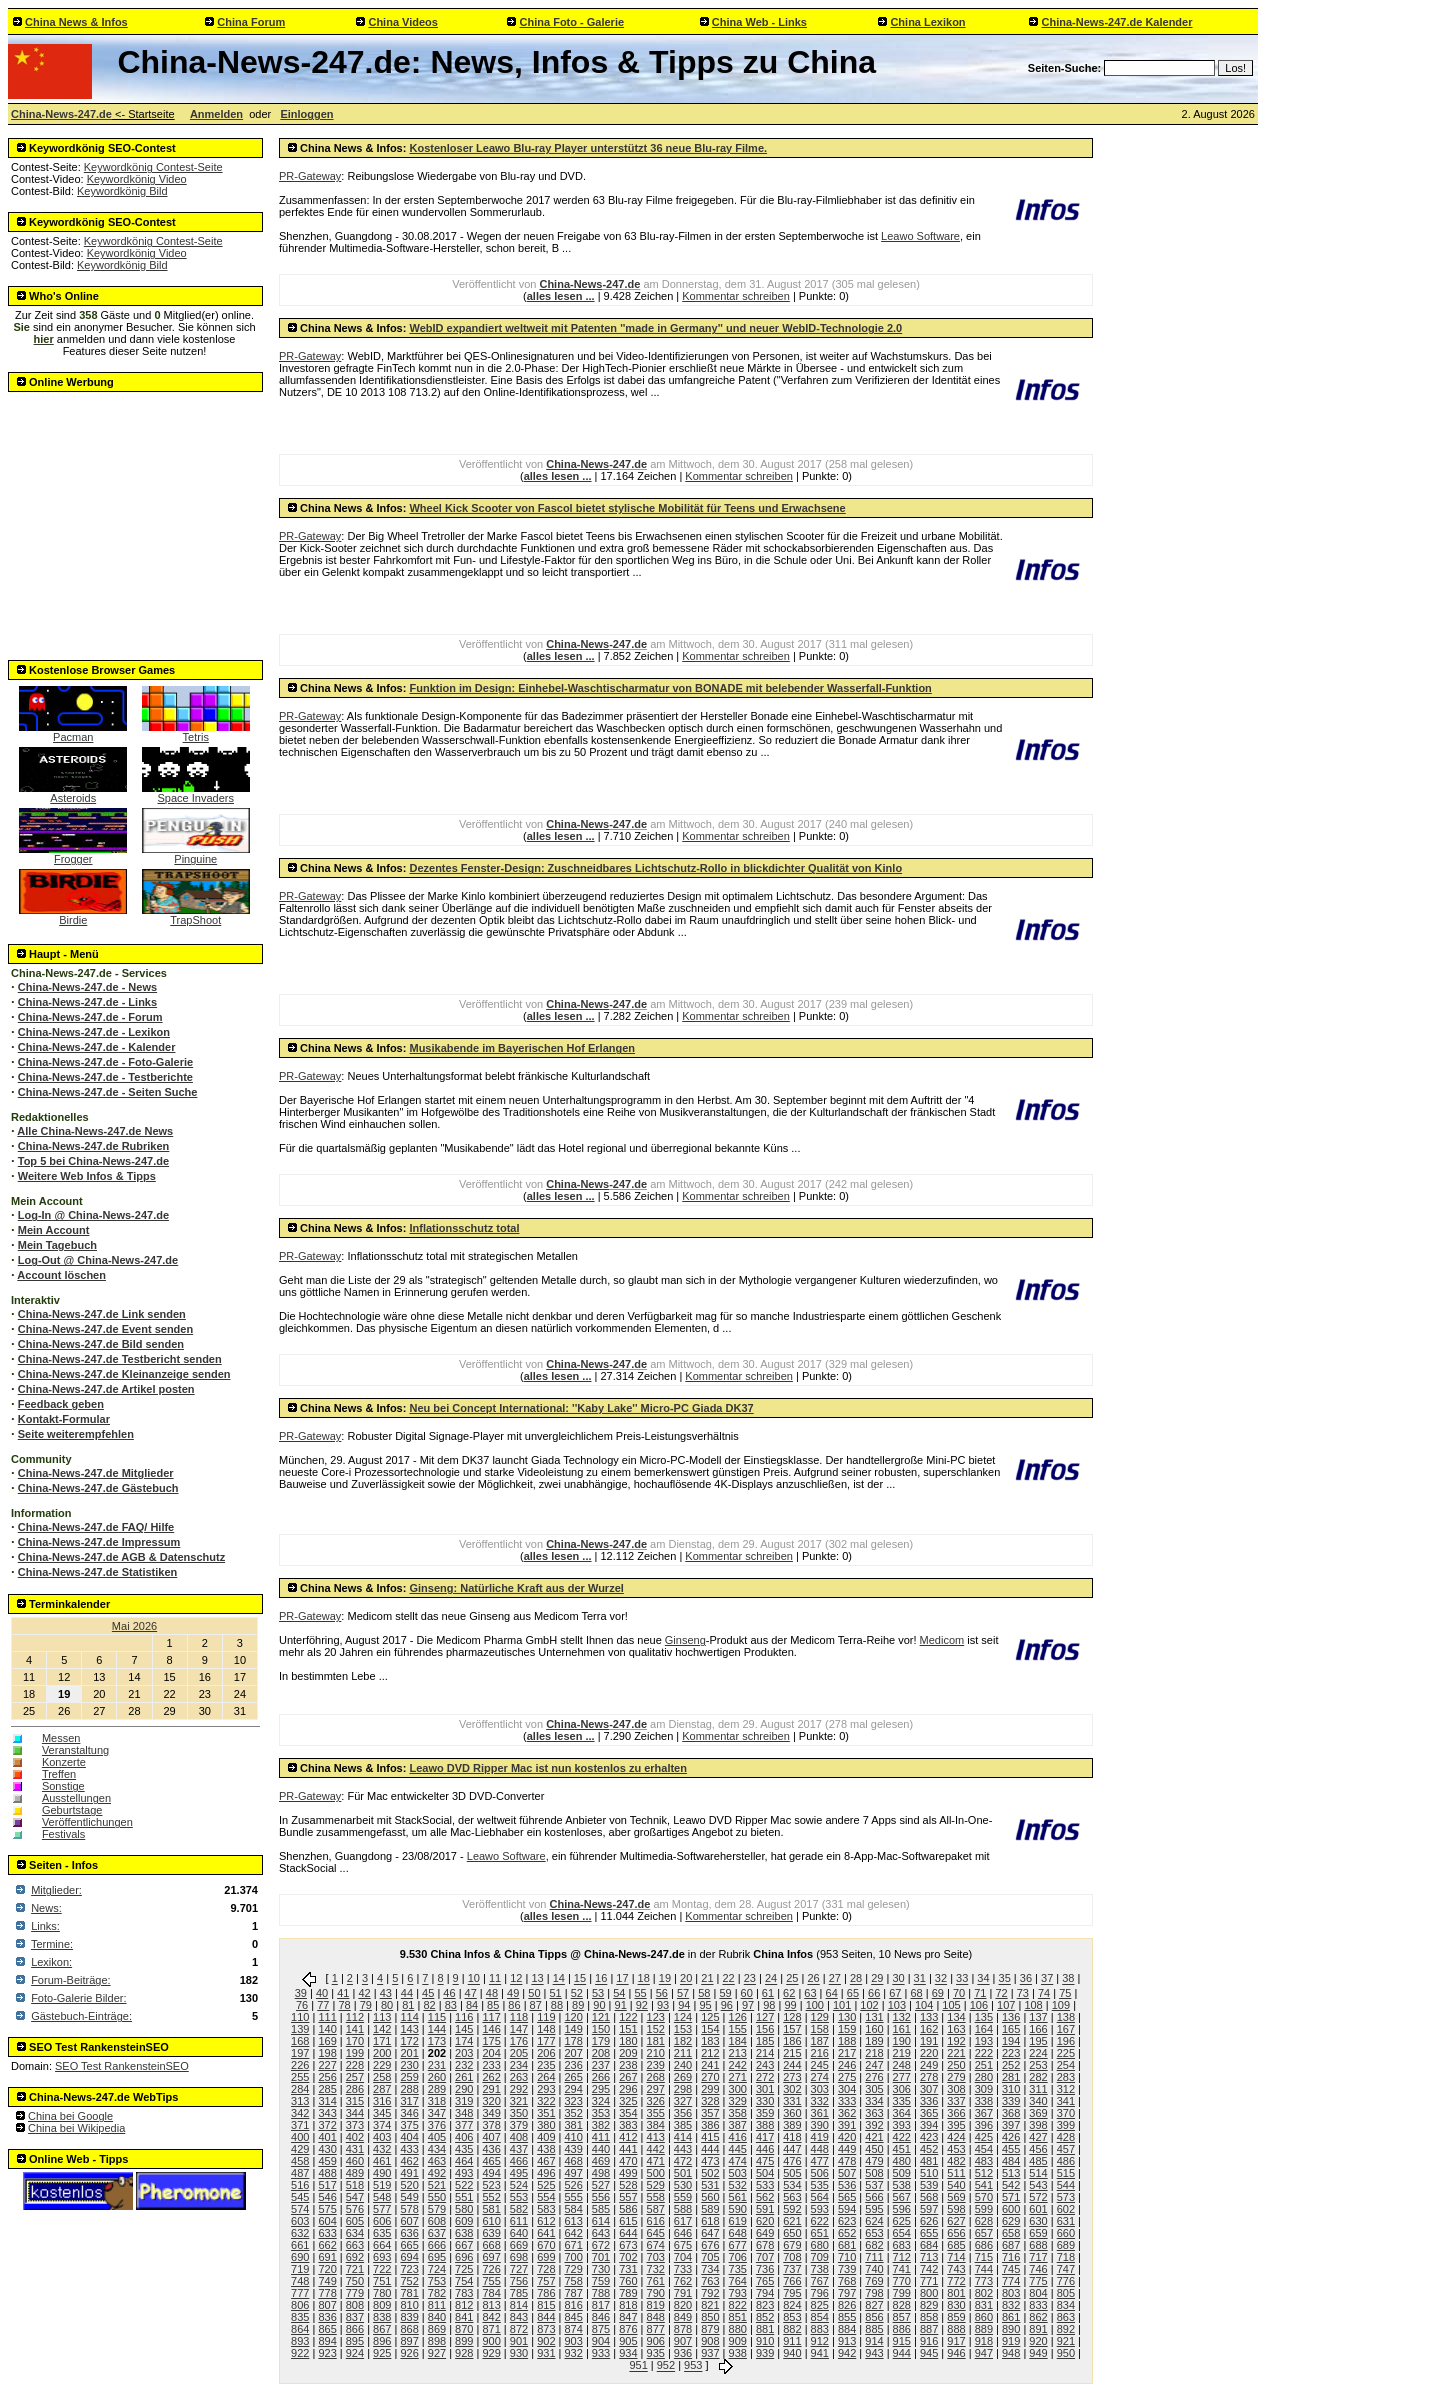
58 (704, 1993)
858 (929, 2317)
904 (601, 2341)
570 (984, 2197)
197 (300, 2053)
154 (710, 2029)
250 (956, 2065)
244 (792, 2065)
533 (765, 2185)
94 (684, 2005)
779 (355, 2293)
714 (956, 2257)
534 (792, 2185)
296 (628, 2089)
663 (355, 2245)
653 (874, 2233)
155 (738, 2029)
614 (601, 2221)
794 (765, 2293)
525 (546, 2185)
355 (656, 2113)
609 (464, 2221)
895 (355, 2341)
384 (656, 2125)
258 (382, 2077)
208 (601, 2053)
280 (984, 2077)
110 (300, 2017)
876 (628, 2329)
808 (355, 2305)
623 (847, 2221)
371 (300, 2125)
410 (573, 2137)
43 (386, 1993)
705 (710, 2257)
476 (792, 2161)
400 (300, 2137)
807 (327, 2305)
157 (792, 2029)
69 (938, 1993)
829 (929, 2305)
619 (738, 2221)
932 (573, 2353)
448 (820, 2149)
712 (902, 2257)
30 (898, 1979)
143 (409, 2029)
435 (464, 2149)
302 (792, 2089)
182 (683, 2041)
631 (1066, 2221)
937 (710, 2353)
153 (683, 2029)
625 (902, 2221)
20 (686, 1979)
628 (984, 2221)
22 (729, 1979)
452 (929, 2149)
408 (519, 2137)
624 (874, 2221)
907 (683, 2341)
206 (546, 2053)
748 (300, 2281)
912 (820, 2341)
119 (546, 2017)
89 (578, 2005)
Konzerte (64, 1762)
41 (343, 1993)
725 (464, 2269)
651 (820, 2233)
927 (437, 2353)
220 (929, 2053)
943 (874, 2353)
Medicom (942, 1640)
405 (437, 2137)
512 (984, 2173)
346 (409, 2113)
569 (956, 2197)
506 (820, 2173)
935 (656, 2353)
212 (710, 2053)
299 (710, 2089)
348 (464, 2113)
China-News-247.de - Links (87, 1002)
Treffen (59, 1774)
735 (738, 2269)
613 (573, 2221)
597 (929, 2209)
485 (1038, 2161)
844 (546, 2317)
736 (765, 2269)
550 (437, 2197)
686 (984, 2245)
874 (573, 2329)
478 (847, 2161)
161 (902, 2029)
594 (847, 2209)
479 (874, 2161)
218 (874, 2053)
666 (437, 2245)
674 (656, 2245)
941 (820, 2353)
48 (492, 1993)
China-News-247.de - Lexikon (94, 1032)
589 (710, 2209)
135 (984, 2017)
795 (792, 2293)
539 (929, 2185)
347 (437, 2113)
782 (437, 2293)
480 (902, 2161)
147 (519, 2029)
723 (409, 2269)
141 (355, 2029)
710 (847, 2257)
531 (710, 2185)
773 (984, 2281)
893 (300, 2341)
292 (519, 2089)
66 (874, 1993)
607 (409, 2221)
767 (820, 2281)
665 (409, 2245)
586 (628, 2209)
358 (738, 2113)
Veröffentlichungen (87, 1822)
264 (546, 2077)
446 (765, 2149)
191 (929, 2041)
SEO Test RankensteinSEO (122, 2066)
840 (437, 2317)
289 (437, 2089)
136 (1011, 2017)
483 (984, 2161)
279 (956, 2077)
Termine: (52, 1944)
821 (710, 2305)
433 (409, 2149)
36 (1026, 1979)
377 (464, 2125)
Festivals (63, 1834)
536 (847, 2185)
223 (1011, 2053)
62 (789, 1993)
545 (300, 2197)
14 (559, 1979)
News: (46, 1908)
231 (437, 2065)
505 (792, 2173)
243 (765, 2065)
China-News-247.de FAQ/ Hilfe (96, 1527)
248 (902, 2065)
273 (792, 2077)
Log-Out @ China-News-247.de (98, 1260)
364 (902, 2113)
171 (382, 2041)
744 (984, 2269)
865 (327, 2329)
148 (546, 2029)
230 (409, 2065)
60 (747, 1993)
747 (1066, 2269)
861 (1011, 2317)
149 (573, 2029)
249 (929, 2065)
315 (355, 2101)
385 (683, 2125)
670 (546, 2245)
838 (382, 2317)
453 (956, 2149)
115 (437, 2017)
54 (619, 1993)
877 (656, 2329)
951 (638, 2366)
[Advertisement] (136, 520)
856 (874, 2317)
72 (1001, 1993)
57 (683, 1993)
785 (519, 2293)
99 (790, 2005)
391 (847, 2125)
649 (765, 2233)
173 (437, 2041)
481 (929, 2161)
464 (464, 2161)
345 (382, 2113)
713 (929, 2257)
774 (1011, 2281)
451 (902, 2149)
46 (449, 1993)
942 (847, 2353)
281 (1011, 2077)
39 (301, 1993)
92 (642, 2005)
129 (820, 2017)
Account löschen (61, 1275)
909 (738, 2341)
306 (902, 2089)
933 (601, 2353)
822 (738, 2305)
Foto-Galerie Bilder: (78, 1998)
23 (750, 1979)
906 (656, 2341)
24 (771, 1979)
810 (409, 2305)
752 (409, 2281)
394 (929, 2125)
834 (1066, 2305)
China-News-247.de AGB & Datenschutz (121, 1557)
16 (601, 1979)
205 (519, 2053)
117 (491, 2017)
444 (710, 2149)
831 (984, 2305)
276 (874, 2077)
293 (546, 2089)
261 (464, 2077)
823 (765, 2305)
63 (810, 1993)
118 (519, 2017)
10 (474, 1979)
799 (902, 2293)
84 (472, 2005)
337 (956, 2101)
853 (792, 2317)
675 (683, 2245)
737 (792, 2269)
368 (1011, 2113)
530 (683, 2185)
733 (683, 2269)
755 (491, 2281)
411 (601, 2137)
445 (738, 2149)
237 (601, 2065)
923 (327, 2353)
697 (491, 2257)
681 (847, 2245)
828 (902, 2305)
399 (1066, 2125)
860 (984, 2317)
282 (1038, 2077)
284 (300, 2089)
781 (409, 2293)
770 (902, 2281)
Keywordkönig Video (137, 179)
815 (546, 2305)
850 (710, 2317)
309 (984, 2089)
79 (366, 2005)
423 (929, 2137)
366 (956, 2113)
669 (519, 2245)
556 (601, 2197)
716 (1011, 2257)
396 (984, 2125)
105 (951, 2005)
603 (300, 2221)
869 (437, 2329)
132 (902, 2017)
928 (464, 2353)
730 (601, 2269)
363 (874, 2113)
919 (1011, 2341)
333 (847, 2101)
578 (409, 2209)
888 (956, 2329)
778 (327, 2293)
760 (628, 2281)
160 (874, 2029)
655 (929, 2233)
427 (1038, 2137)
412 (628, 2137)
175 (491, 2041)
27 (835, 1979)
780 (382, 2293)
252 (1011, 2065)
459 (327, 2161)
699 (546, 2257)
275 (847, 2077)
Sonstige (63, 1786)
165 (1011, 2029)
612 (546, 2221)
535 (820, 2185)
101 (842, 2005)
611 (519, 2221)
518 (355, 2185)
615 (628, 2221)
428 (1066, 2137)
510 (929, 2173)
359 (765, 2113)
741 (902, 2269)
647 (710, 2233)
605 (355, 2221)
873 (546, 2329)
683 (902, 2245)
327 (683, 2101)
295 (601, 2089)
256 (327, 2077)
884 (847, 2329)
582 (519, 2209)
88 (557, 2005)
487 (300, 2173)
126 (738, 2017)
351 (546, 2113)
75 (1065, 1993)
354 (628, 2113)
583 (546, 2209)
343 (327, 2113)
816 (573, 2305)
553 (519, 2197)
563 (792, 2197)
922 (300, 2353)
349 (491, 2113)
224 (1038, 2053)
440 (601, 2149)
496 (546, 2173)
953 (693, 2366)
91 (621, 2005)
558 (656, 2197)
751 (382, 2281)
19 (665, 1979)
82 (429, 2005)
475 (765, 2161)
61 (768, 1993)
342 (300, 2113)
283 (1066, 2077)
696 (464, 2257)
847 (628, 2317)
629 (1011, 2221)
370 (1066, 2113)
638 (464, 2233)
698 (519, 2257)
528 (628, 2185)
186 (792, 2041)
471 (656, 2161)
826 (847, 2305)
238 (628, 2065)
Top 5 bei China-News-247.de (93, 1161)
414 (683, 2137)
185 (765, 2041)
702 (628, 2257)
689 (1066, 2245)
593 (820, 2209)
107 (1006, 2005)
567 (902, 2197)
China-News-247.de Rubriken (94, 1146)
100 (815, 2005)
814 (519, 2305)
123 (656, 2017)
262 (491, 2077)
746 (1038, 2269)
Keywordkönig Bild (122, 191)
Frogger (73, 854)
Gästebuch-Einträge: (81, 2016)
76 (302, 2005)
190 (902, 2041)
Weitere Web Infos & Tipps (87, 1176)
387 (738, 2125)
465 (491, 2161)
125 (710, 2017)
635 (382, 2233)
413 (656, 2137)
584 (573, 2209)
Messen (61, 1738)
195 (1038, 2041)
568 (929, 2197)
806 (300, 2305)
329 (738, 2101)
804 (1038, 2293)
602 (1066, 2209)
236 (573, 2065)
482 (956, 2161)
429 (300, 2149)
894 (327, 2341)
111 (327, 2017)
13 (537, 1979)
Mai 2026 (134, 1626)
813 (491, 2305)
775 (1038, 2281)
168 (300, 2041)
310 (1011, 2089)
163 (956, 2029)
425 (984, 2137)
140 (327, 2029)
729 (573, 2269)
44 (407, 1993)
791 (683, 2293)
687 (1011, 2245)
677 (738, 2245)
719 (300, 2269)
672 (601, 2245)
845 (573, 2317)
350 (519, 2113)
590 (738, 2209)
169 (327, 2041)
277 (902, 2077)
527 (601, 2185)
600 (1011, 2209)
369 (1038, 2113)
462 (409, 2161)
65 (853, 1993)
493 (464, 2173)
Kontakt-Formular (64, 1419)
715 (984, 2257)
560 (710, 2197)
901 (519, 2341)
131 (874, 2017)
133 (929, 2017)
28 (856, 1979)
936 (683, 2353)
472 (683, 2161)
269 (683, 2077)
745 (1011, 2269)
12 (516, 1979)
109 (1061, 2005)
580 (464, 2209)
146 (491, 2029)
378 (491, 2125)
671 (573, 2245)
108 (1033, 2005)
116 (464, 2017)
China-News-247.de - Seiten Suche (108, 1092)
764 (738, 2281)
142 (382, 2029)
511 (956, 2173)
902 (546, 2341)
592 (792, 2209)
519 (382, 2185)
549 (409, 2197)
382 (601, 2125)
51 (556, 1993)
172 (409, 2041)
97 (748, 2005)
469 (601, 2161)
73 (1023, 1993)
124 (683, 2017)
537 (874, 2185)
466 (519, 2161)
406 (464, 2137)
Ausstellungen (76, 1798)
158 (820, 2029)
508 (874, 2173)
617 (683, 2221)
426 (1011, 2137)
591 (765, 2209)
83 (451, 2005)
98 (769, 2005)
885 (874, 2329)
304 (847, 2089)
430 (327, 2149)
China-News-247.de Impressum (99, 1542)
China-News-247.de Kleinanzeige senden (124, 1374)
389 (792, 2125)
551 (464, 2197)
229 (382, 2065)
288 (409, 2089)
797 (847, 2293)
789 (628, 2293)
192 (956, 2041)
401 (327, 2137)
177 (546, 2041)
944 (902, 2353)
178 (573, 2041)
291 (491, 2089)
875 (601, 2329)
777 (300, 2293)
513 (1011, 2173)
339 (1011, 2101)
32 (941, 1979)
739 (847, 2269)
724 (437, 2269)
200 (382, 2053)
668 (491, 2245)
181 (656, 2041)
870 (464, 2329)
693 (382, 2257)
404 (409, 2137)
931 (546, 2353)
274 (820, 2077)
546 (327, 2197)
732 (656, 2269)
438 (546, 2149)
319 (464, 2101)
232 (464, 2065)
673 (628, 2245)
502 (710, 2173)
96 (727, 2005)
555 (573, 2197)
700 (573, 2257)
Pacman (73, 732)
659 (1038, 2233)
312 (1066, 2089)
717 (1038, 2257)
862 (1038, 2317)
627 (956, 2221)
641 (546, 2233)
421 (874, 2137)
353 (601, 2113)
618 (710, 2221)
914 (874, 2341)
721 (355, 2269)
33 (962, 1979)
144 (437, 2029)
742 (929, 2269)
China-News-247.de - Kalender (97, 1047)
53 (598, 1993)
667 (464, 2245)
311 (1038, 2089)
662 (327, 2245)
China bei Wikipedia (76, 2128)
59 (725, 1993)
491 (409, 2173)
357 (710, 2113)
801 (956, 2293)
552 (491, 2197)
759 (601, 2281)
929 (491, 2353)
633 (327, 2233)
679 (792, 2245)
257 (355, 2077)
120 (573, 2017)
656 (956, 2233)
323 (573, 2101)
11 (495, 1979)
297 (656, 2089)
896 (382, 2341)
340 (1038, 2101)
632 (300, 2233)
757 (546, 2281)
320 (491, 2101)
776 (1066, 2281)
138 (1066, 2017)
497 (573, 2173)
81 (408, 2005)
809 (382, 2305)
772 (956, 2281)
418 (792, 2137)
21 (707, 1979)
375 (409, 2125)
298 (683, 2089)
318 (437, 2101)
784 (491, 2293)
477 (820, 2161)
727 (519, 2269)
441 (628, 2149)
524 (519, 2185)
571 (1011, 2197)
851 (738, 2317)
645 (656, 2233)
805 (1066, 2293)
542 (1011, 2185)
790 (656, 2293)
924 (355, 2353)
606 (382, 2221)
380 (546, 2125)
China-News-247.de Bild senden (101, 1344)
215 (792, 2053)
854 (820, 2317)
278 (929, 2077)
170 (355, 2041)
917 (956, 2341)
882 (792, 2329)
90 (599, 2005)
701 (601, 2257)
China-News (570, 284)
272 (765, 2077)
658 (1011, 2233)
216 (820, 2053)
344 (355, 2113)
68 (916, 1993)
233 (491, 2065)
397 (1011, 2125)
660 (1066, 2233)
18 (644, 1979)
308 (956, 2089)
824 (792, 2305)
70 (959, 1993)
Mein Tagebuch (57, 1245)
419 (820, 2137)
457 (1066, 2149)
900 (491, 2341)
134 (956, 2017)
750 (355, 2281)
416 (738, 2137)
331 (792, 2101)
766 (792, 2281)
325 (628, 2101)
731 (628, 2269)
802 (984, 2293)
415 (710, 2137)
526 (573, 2185)
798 (874, 2293)
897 (409, 2341)
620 (765, 2221)
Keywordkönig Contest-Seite (153, 167)
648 (738, 2233)
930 (519, 2353)
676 (710, 2245)
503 (738, 2173)
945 (929, 2353)
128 (792, 2017)
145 (464, 2029)
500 (656, 2173)
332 (820, 2101)
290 (464, 2089)
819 (656, 2305)
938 (738, 2353)
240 (683, 2065)
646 (683, 2233)
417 (765, 2137)
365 (929, 2113)
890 (1011, 2329)
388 (765, 2125)
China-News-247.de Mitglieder (96, 1473)
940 (792, 2353)
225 (1066, 2053)
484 (1011, 2161)
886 (902, 2329)
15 (580, 1979)
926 (409, 2353)
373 (355, 2125)
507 (847, 2173)
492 (437, 2173)
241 (710, 2065)
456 (1038, 2149)
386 (710, 2125)
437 (519, 2149)
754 (464, 2281)
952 (666, 2366)
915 (902, 2341)
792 (710, 2293)
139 (300, 2029)
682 (874, 2245)
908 (710, 2341)
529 (656, 2185)
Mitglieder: (56, 1890)
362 (847, 2113)
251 (984, 2065)
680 (820, 2245)
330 (765, 2101)
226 (300, 2065)
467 (546, 2161)
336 (929, 2101)
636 (409, 2233)
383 (628, 2125)
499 (628, 2173)
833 (1038, 2305)
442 (656, 2149)
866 (355, 2329)
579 (437, 2209)
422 (902, 2137)
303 (820, 2089)
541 (984, 2185)
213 (738, 2053)
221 (956, 2053)
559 (683, 2197)
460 (355, 2161)
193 (984, 2041)
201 (409, 2053)
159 (847, 2029)
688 (1038, 2245)
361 (820, 2113)
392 (874, 2125)
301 (765, 2089)
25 (792, 1979)
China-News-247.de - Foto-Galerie (105, 1062)
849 (683, 2317)
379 (519, 2125)
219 (902, 2053)
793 (738, 2293)
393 (902, 2125)
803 (1011, 2293)
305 (874, 2089)
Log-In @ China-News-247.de (93, 1215)
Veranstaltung (75, 1750)
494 (491, 2173)
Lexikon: (51, 1962)
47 (471, 1993)
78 (344, 2005)
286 (355, 2089)
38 (1068, 1979)
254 (1066, 2065)
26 (813, 1979)
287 (382, 2089)
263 (519, 2077)
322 (546, 2101)
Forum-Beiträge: (70, 1980)
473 (710, 2161)
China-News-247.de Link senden (102, 1314)
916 (929, 2341)
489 (355, 2173)
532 (738, 2185)
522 (464, 2185)
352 (573, 2113)
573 (1066, 2197)
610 (491, 2221)
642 (573, 2233)
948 (1011, 2353)
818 (628, 2305)
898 (437, 2341)
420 (847, 2137)
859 (956, 2317)
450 (874, 2149)
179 (601, 2041)
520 (409, 2185)
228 (355, 2065)
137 (1038, 2017)
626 (929, 2221)
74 (1044, 1993)
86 (514, 2005)
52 (577, 1993)
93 (663, 2005)
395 (956, 2125)
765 (765, 2281)
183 (710, 2041)
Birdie (73, 915)
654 (902, 2233)
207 (573, 2053)
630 (1038, 2221)
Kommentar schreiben (736, 296)
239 (656, 2065)
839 (409, 2317)
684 (929, 2245)
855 (847, 2317)
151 (628, 2029)
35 (1005, 1979)
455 (1011, 2149)
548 (382, 2197)
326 (656, 2101)
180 (628, 2041)
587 (656, 2209)
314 (327, 2101)
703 (656, 2257)
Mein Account (54, 1230)
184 (738, 2041)
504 (765, 2173)
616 (656, 2221)
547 (355, 2197)
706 (738, 2257)
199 (355, 2053)
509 (902, 2173)
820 (683, 2305)
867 (382, 2329)
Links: (45, 1926)
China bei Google (70, 2116)
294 (573, 2089)
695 (437, 2257)
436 (491, 2149)
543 (1038, 2185)
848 (656, 2317)
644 (628, 2233)
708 (792, 2257)
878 (683, 2329)
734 (710, 2269)
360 (792, 2113)
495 (519, 2173)
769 (874, 2281)
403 (382, 2137)
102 (869, 2005)
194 (1011, 2041)
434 (437, 2149)
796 (820, 2293)
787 (573, 2293)
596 (902, 2209)
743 (956, 2269)
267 (628, 2077)
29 (877, 1979)
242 (738, 2065)
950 (1066, 2353)
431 (355, 2149)
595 (874, 2209)
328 (710, 2101)
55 (640, 1993)
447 (792, 2149)
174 (464, 2041)
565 (847, 2197)
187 (820, 2041)
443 (683, 2149)
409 (546, 2137)
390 (820, 2125)
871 (491, 2329)
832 (1011, 2305)
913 (847, 2341)
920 (1038, 2341)
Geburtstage (72, 1810)
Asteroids (73, 793)
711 (874, 2257)
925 (382, 2353)
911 (792, 2341)
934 (628, 2353)
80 (387, 2005)
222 (984, 2053)
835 (300, 2317)
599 (984, 2209)
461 (382, 2161)
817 (601, 2305)
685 (956, 2245)
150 (601, 2029)
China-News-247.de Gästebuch (98, 1488)
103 (897, 2005)
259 (409, 2077)
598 (956, 2209)
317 (409, 2101)
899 (464, 2341)
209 (628, 2053)
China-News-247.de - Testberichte (105, 1077)
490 (382, 2173)
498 (601, 2173)
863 (1066, 2317)
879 (710, 2329)
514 (1038, 2173)
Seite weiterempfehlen (76, 1434)
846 (601, 2317)
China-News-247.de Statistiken (98, 1572)
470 (628, 2161)
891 (1038, 2329)
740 (874, 2269)
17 (622, 1979)
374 (382, 2125)
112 (355, 2017)
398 (1038, 2125)
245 (820, 2065)
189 (874, 2041)
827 (874, 2305)
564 (820, 2197)
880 (738, 2329)
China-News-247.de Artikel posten (106, 1389)
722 (382, 2269)
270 (710, 2077)
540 (956, 2185)
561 (738, 2197)
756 (519, 2281)
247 (874, 2065)
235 (546, 2065)
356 (683, 2113)
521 (437, 2185)
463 (437, 2161)
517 (327, 2185)
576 (355, 2209)
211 (683, 2053)
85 (493, 2005)
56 (662, 1993)
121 (601, 2017)
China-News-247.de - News (87, 987)
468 (573, 2161)
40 (322, 1993)
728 (546, 2269)
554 (546, 2197)
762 (683, 2281)
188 (847, 2041)
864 (300, 2329)
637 (437, 2233)
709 (820, 2257)
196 (1066, 2041)
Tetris (196, 732)
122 (628, 2017)
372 (327, 2125)
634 (355, 2233)
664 (382, 2245)
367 (984, 2113)
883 (820, 2329)
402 (355, 2137)
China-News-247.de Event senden (105, 1329)
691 (327, 2257)
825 (820, 2305)
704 (683, 2257)
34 (983, 1979)
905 (628, 2341)
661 (300, 2245)
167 (1066, 2029)
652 (847, 2233)
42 (364, 1993)
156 (765, 2029)
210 (656, 2053)
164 (984, 2029)
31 (920, 1979)
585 (601, 2209)
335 (902, 2101)
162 (929, 2029)
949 (1038, 2353)
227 (327, 2065)
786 (546, 2293)
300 (738, 2089)
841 (464, 2317)
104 (924, 2005)
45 (428, 1993)
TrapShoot (196, 915)
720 (327, 2269)
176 (519, 2041)
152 (656, 2029)
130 (847, 2017)
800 (929, 2293)
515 (1066, 2173)
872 (519, 2329)
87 (536, 2005)
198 (327, 2053)
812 (464, 2305)
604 (327, 2221)
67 (895, 1993)
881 (765, 2329)
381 (573, 2125)
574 (300, 2209)
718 (1066, 2257)
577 (382, 2209)
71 (980, 1993)
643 (601, 2233)
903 (573, 2341)
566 (874, 2197)
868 (409, 2329)
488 (327, 2173)
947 (984, 2353)
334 (874, 2101)
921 (1066, 2341)
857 (902, 2317)
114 (409, 2017)
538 (902, 2185)
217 (847, 2053)
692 (355, 2257)
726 (491, 2269)
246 (847, 2065)
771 (929, 2281)
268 (656, 2077)
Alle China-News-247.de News (95, 1131)
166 (1038, 2029)
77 (323, 2005)
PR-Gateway (310, 176)
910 (765, 2341)
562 (765, 2197)
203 (464, 2053)
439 (573, 2149)
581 (491, 2209)
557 (628, 2197)
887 (929, 2329)
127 (765, 2017)
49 (513, 1993)
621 (792, 2221)
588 (683, 2209)
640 (519, 2233)
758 (573, 2281)
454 (984, 2149)
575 (327, 2209)
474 (738, 2161)
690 (300, 2257)
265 (573, 2077)
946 (956, 2353)
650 (792, 2233)
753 (437, 2281)
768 (847, 2281)
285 (327, 2089)
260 (437, 2077)
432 (382, 2149)
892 (1066, 2329)
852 (765, 2317)
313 (300, 2101)
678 (765, 2245)
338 (984, 2101)
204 (491, 2053)
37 (1047, 1979)
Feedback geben (61, 1404)
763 (710, 2281)
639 (491, 2233)
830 (956, 2305)
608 (437, 2221)
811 (437, 2305)
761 (656, 2281)
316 (382, 2101)
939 (765, 2353)
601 (1038, 2209)
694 (409, 2257)
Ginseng (685, 1640)
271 (738, 2077)
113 (382, 2017)
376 (437, 2125)
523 (491, 2185)
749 (327, 2281)
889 (984, 2329)
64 (832, 1993)
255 (300, 2077)
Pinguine (196, 854)
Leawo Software (920, 236)
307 (929, 2089)
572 (1038, 2197)
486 (1066, 2161)
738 (820, 2269)
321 (519, 2101)
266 (601, 2077)
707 (765, 2257)
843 (519, 2317)
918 (984, 2341)
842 (491, 2317)
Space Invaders (196, 793)
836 (327, 2317)
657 (984, 2233)
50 (534, 1993)
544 (1066, 2185)
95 (705, 2005)
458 (300, 2161)
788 (601, 2293)
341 (1066, 2101)
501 (683, 2173)
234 (519, 2065)
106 (979, 2005)
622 (820, 2221)
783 (464, 2293)
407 (491, 2137)
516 (300, 2185)
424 (956, 2137)
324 (601, 2101)
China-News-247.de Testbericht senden (120, 1359)
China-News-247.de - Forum (90, 1017)
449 (847, 2149)
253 (1038, 2065)
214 (765, 2053)
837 (355, 2317)
